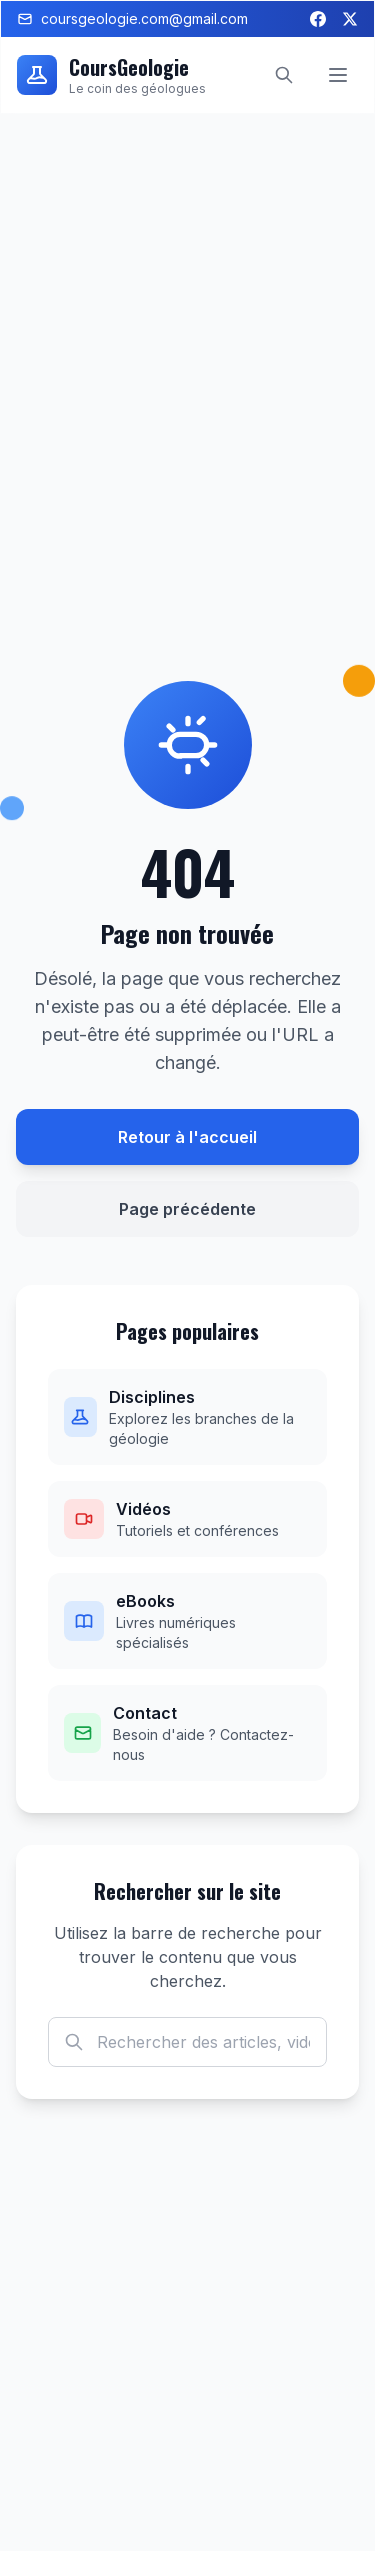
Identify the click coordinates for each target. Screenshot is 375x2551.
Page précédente (187, 1209)
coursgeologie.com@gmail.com (132, 18)
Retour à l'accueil (187, 1137)
